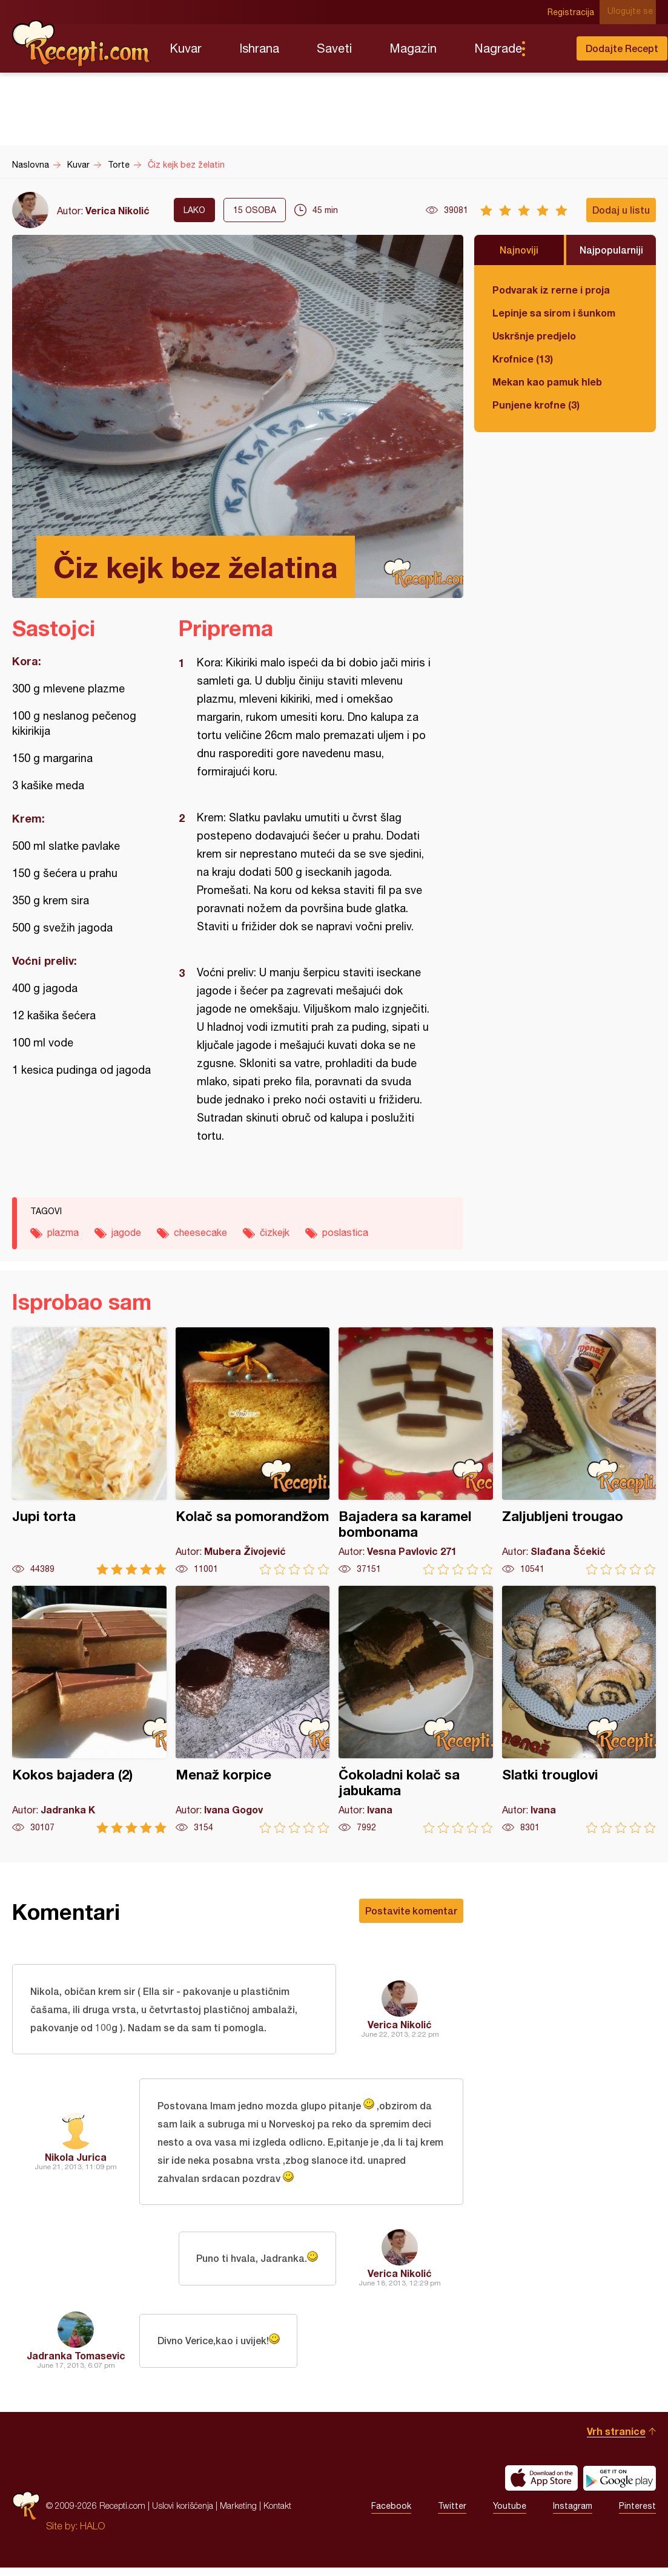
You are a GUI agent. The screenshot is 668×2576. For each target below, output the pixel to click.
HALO (92, 2534)
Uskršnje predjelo (534, 335)
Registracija (574, 12)
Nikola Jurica (76, 2163)
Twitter (452, 2514)
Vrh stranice (616, 2439)
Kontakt (277, 2514)
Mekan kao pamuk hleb (547, 381)
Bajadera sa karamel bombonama (416, 1451)
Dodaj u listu (621, 209)
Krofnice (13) (522, 358)
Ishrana (259, 48)
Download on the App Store (541, 2486)
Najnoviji (519, 249)
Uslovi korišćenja (182, 2514)
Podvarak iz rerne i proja (551, 289)
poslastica (345, 1232)
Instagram (572, 2514)
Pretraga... (547, 48)
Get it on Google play (619, 2486)
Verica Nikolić (117, 210)
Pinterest (637, 2514)
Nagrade (498, 48)
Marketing (238, 2514)
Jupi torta (89, 1451)
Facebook (391, 2514)
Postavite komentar (411, 1910)
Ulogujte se (633, 12)
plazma (63, 1232)
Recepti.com (81, 43)
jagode (126, 1232)
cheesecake (200, 1232)
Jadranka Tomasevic (76, 2364)
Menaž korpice (253, 1709)
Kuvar (186, 48)
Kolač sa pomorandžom (253, 1451)
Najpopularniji (611, 249)
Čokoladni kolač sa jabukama (416, 1709)
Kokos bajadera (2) (89, 1709)
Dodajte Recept (622, 48)
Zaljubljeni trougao (579, 1451)
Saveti (334, 48)
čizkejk (274, 1232)
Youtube (509, 2514)
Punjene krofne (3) (536, 404)
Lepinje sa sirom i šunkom (553, 312)
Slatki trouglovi (579, 1709)
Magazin (413, 48)
